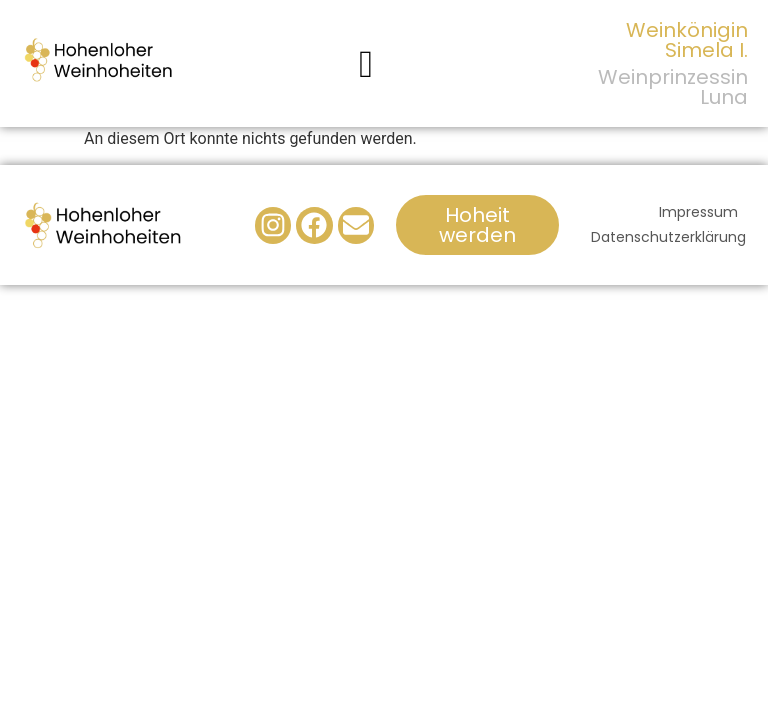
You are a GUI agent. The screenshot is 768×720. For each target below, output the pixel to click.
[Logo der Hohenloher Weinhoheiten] (99, 60)
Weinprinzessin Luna (673, 87)
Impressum (698, 212)
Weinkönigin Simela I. (687, 40)
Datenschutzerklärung (668, 237)
